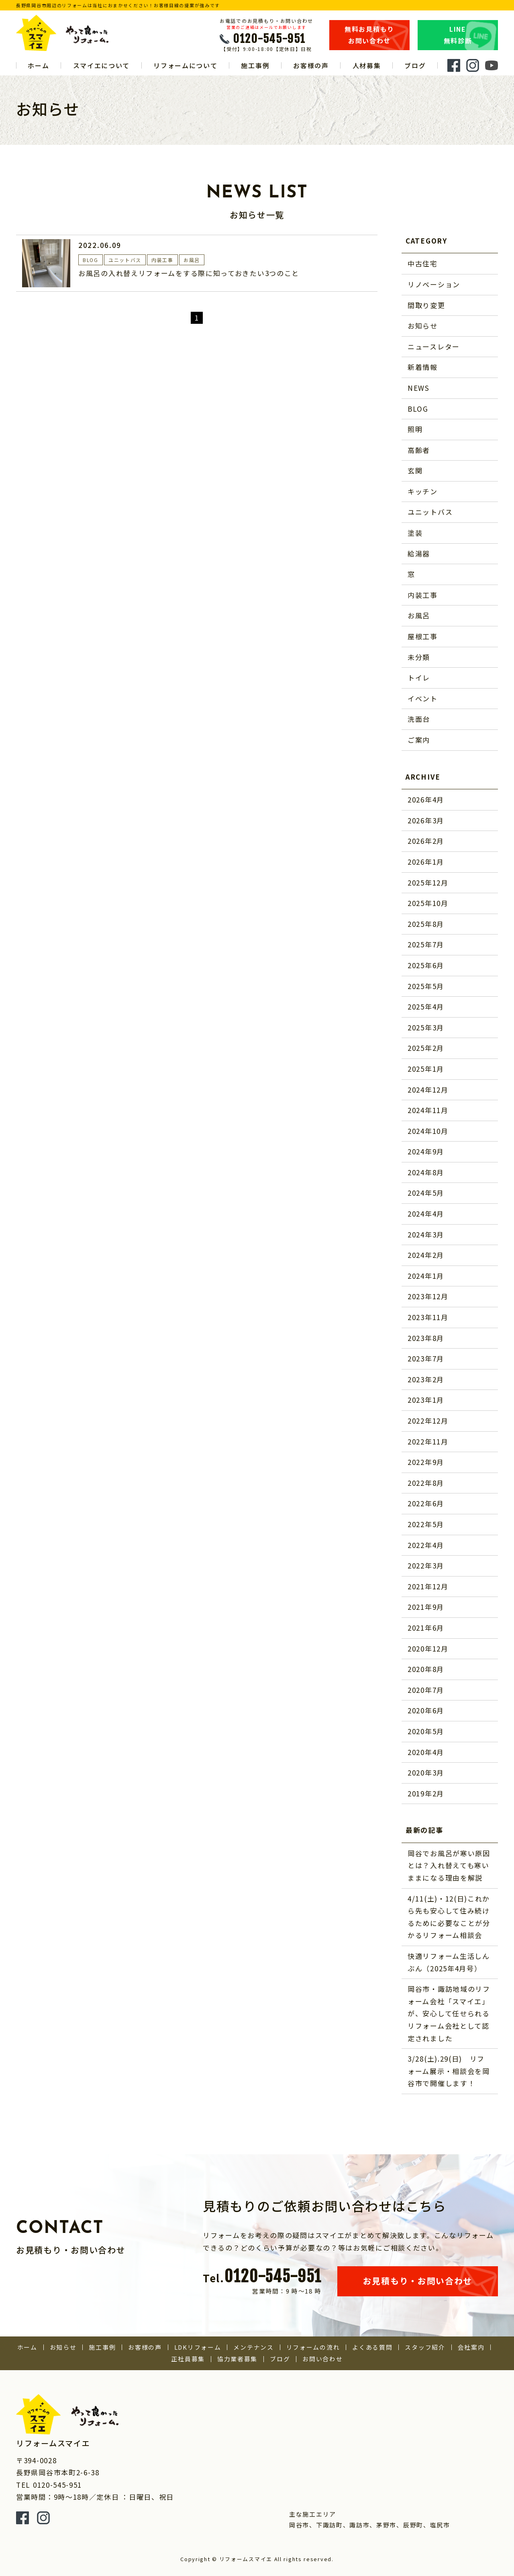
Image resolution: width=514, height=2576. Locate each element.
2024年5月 (426, 1193)
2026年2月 (426, 841)
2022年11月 (428, 1441)
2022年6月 (426, 1503)
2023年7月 (426, 1358)
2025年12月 (428, 883)
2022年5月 (426, 1524)
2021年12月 (428, 1586)
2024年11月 (428, 1110)
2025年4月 (426, 1007)
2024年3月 (426, 1234)
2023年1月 (426, 1400)
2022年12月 (428, 1421)
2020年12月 (428, 1649)
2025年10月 (428, 903)
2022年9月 (426, 1462)
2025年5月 (426, 986)
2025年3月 (426, 1027)
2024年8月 (426, 1172)
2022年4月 (426, 1545)
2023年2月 (426, 1379)
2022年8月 (426, 1483)
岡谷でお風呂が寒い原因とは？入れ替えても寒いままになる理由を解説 (449, 1865)
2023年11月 (428, 1317)
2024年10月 (428, 1131)
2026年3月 (426, 820)
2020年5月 (426, 1731)
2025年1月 (426, 1069)
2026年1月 (426, 862)
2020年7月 (426, 1690)
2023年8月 (426, 1338)
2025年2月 (426, 1048)
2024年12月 (428, 1090)
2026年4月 (426, 799)
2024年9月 (426, 1151)
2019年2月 (426, 1793)
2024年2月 (426, 1255)
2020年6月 (426, 1710)
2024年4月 (426, 1214)
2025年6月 (426, 965)
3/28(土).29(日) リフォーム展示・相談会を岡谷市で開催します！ (449, 2071)
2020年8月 (426, 1669)
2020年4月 (426, 1752)
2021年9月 (426, 1607)
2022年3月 (426, 1565)
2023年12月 (428, 1296)
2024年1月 (426, 1276)
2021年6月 (426, 1628)
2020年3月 (426, 1772)
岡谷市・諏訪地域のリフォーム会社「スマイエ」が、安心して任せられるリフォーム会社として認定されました (449, 2013)
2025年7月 (426, 944)
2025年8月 (426, 924)
